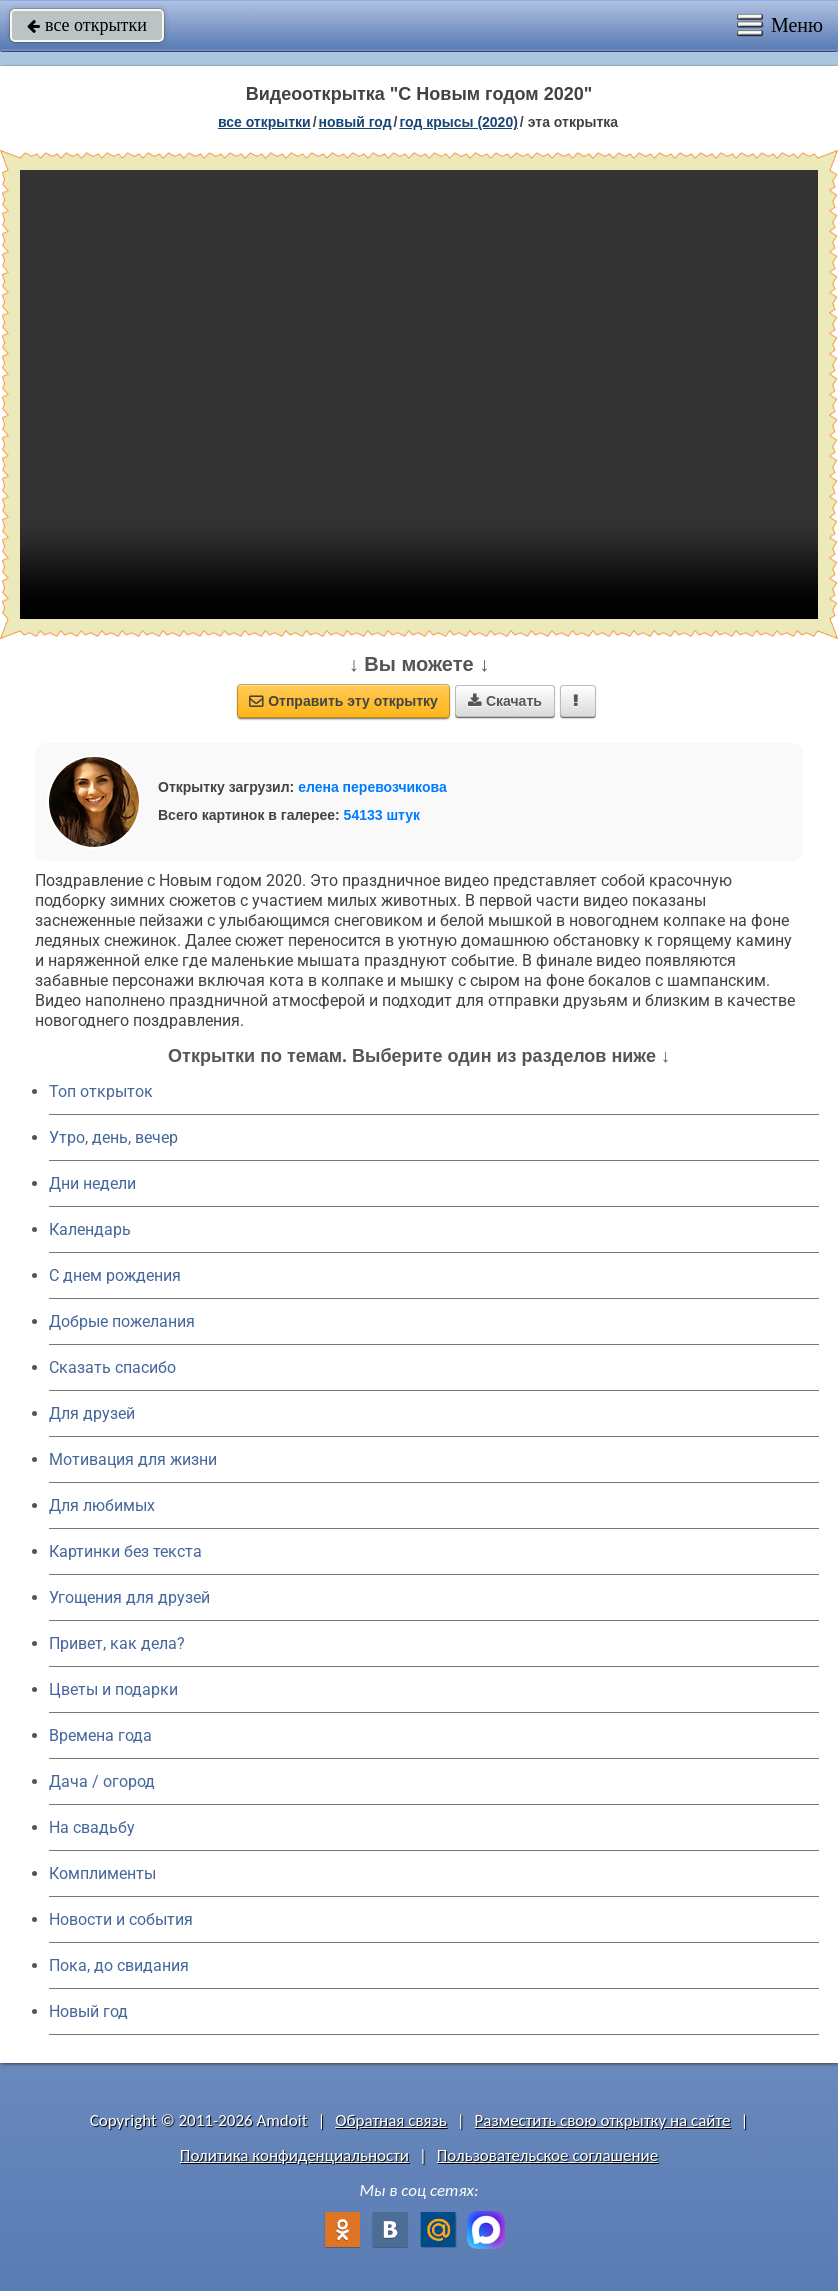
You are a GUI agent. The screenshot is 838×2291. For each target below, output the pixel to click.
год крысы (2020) (458, 122)
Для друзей (92, 1413)
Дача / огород (102, 1781)
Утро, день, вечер (113, 1137)
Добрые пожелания (122, 1321)
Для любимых (102, 1505)
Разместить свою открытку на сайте (603, 2120)
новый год (355, 122)
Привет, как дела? (117, 1643)
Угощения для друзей (129, 1597)
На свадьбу (92, 1827)
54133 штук (382, 815)
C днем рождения (115, 1275)
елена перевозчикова (372, 787)
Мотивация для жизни (133, 1459)
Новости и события (121, 1919)
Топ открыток (101, 1091)
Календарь (90, 1229)
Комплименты (102, 1873)
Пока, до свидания (119, 1965)
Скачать (505, 701)
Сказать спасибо (112, 1367)
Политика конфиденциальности (294, 2155)
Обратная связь (391, 2120)
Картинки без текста (125, 1551)
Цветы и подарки (113, 1689)
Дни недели (92, 1183)
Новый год (88, 2011)
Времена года (100, 1735)
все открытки (87, 25)
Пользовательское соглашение (547, 2155)
